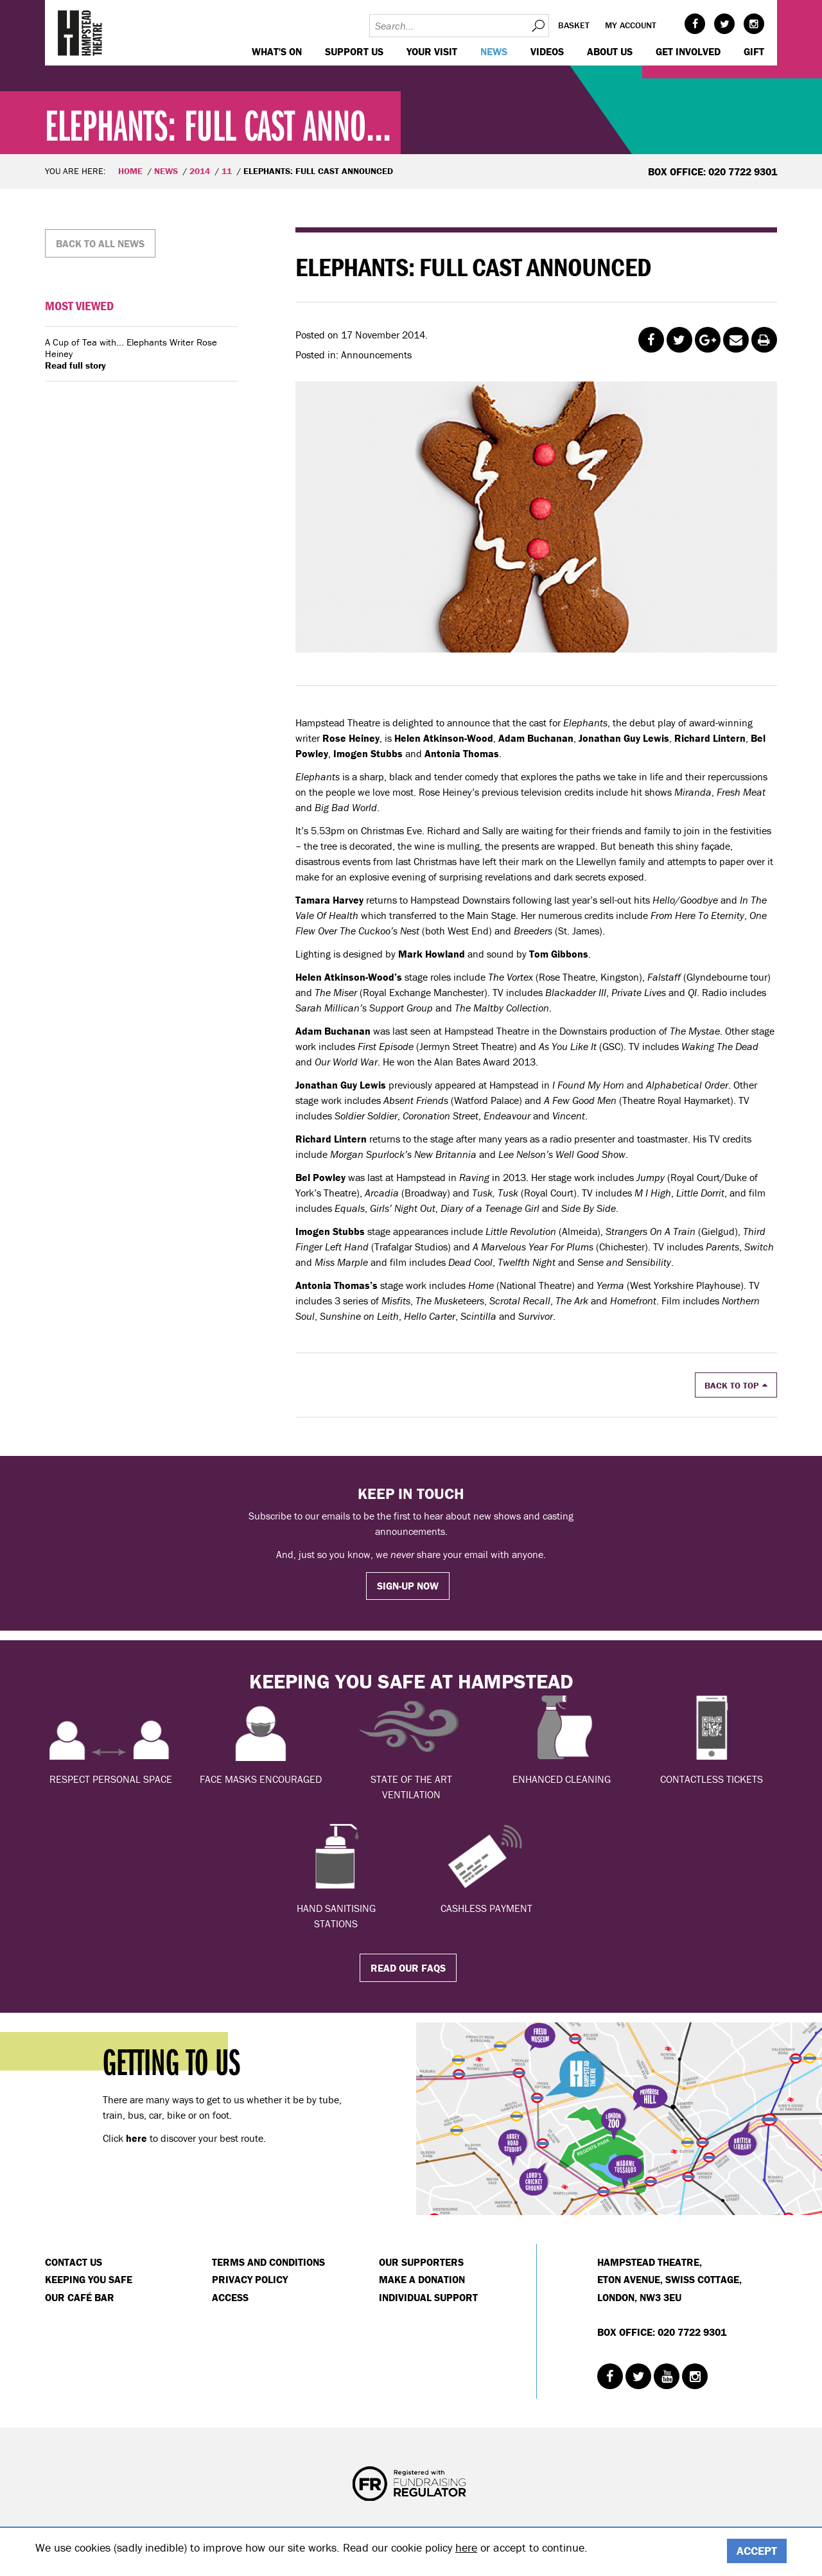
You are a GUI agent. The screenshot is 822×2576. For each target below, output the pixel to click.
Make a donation (422, 2279)
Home (130, 171)
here (466, 2547)
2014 (199, 171)
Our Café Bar (79, 2297)
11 (227, 171)
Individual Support (428, 2297)
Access (230, 2297)
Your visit (432, 51)
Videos (547, 51)
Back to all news (100, 243)
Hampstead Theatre (80, 33)
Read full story (75, 365)
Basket (574, 25)
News (493, 51)
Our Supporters (421, 2262)
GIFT (754, 51)
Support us (354, 51)
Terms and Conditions (268, 2262)
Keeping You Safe (88, 2279)
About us (610, 51)
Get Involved (688, 51)
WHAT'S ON (277, 51)
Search (537, 25)
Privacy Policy (250, 2279)
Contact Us (73, 2262)
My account (630, 25)
